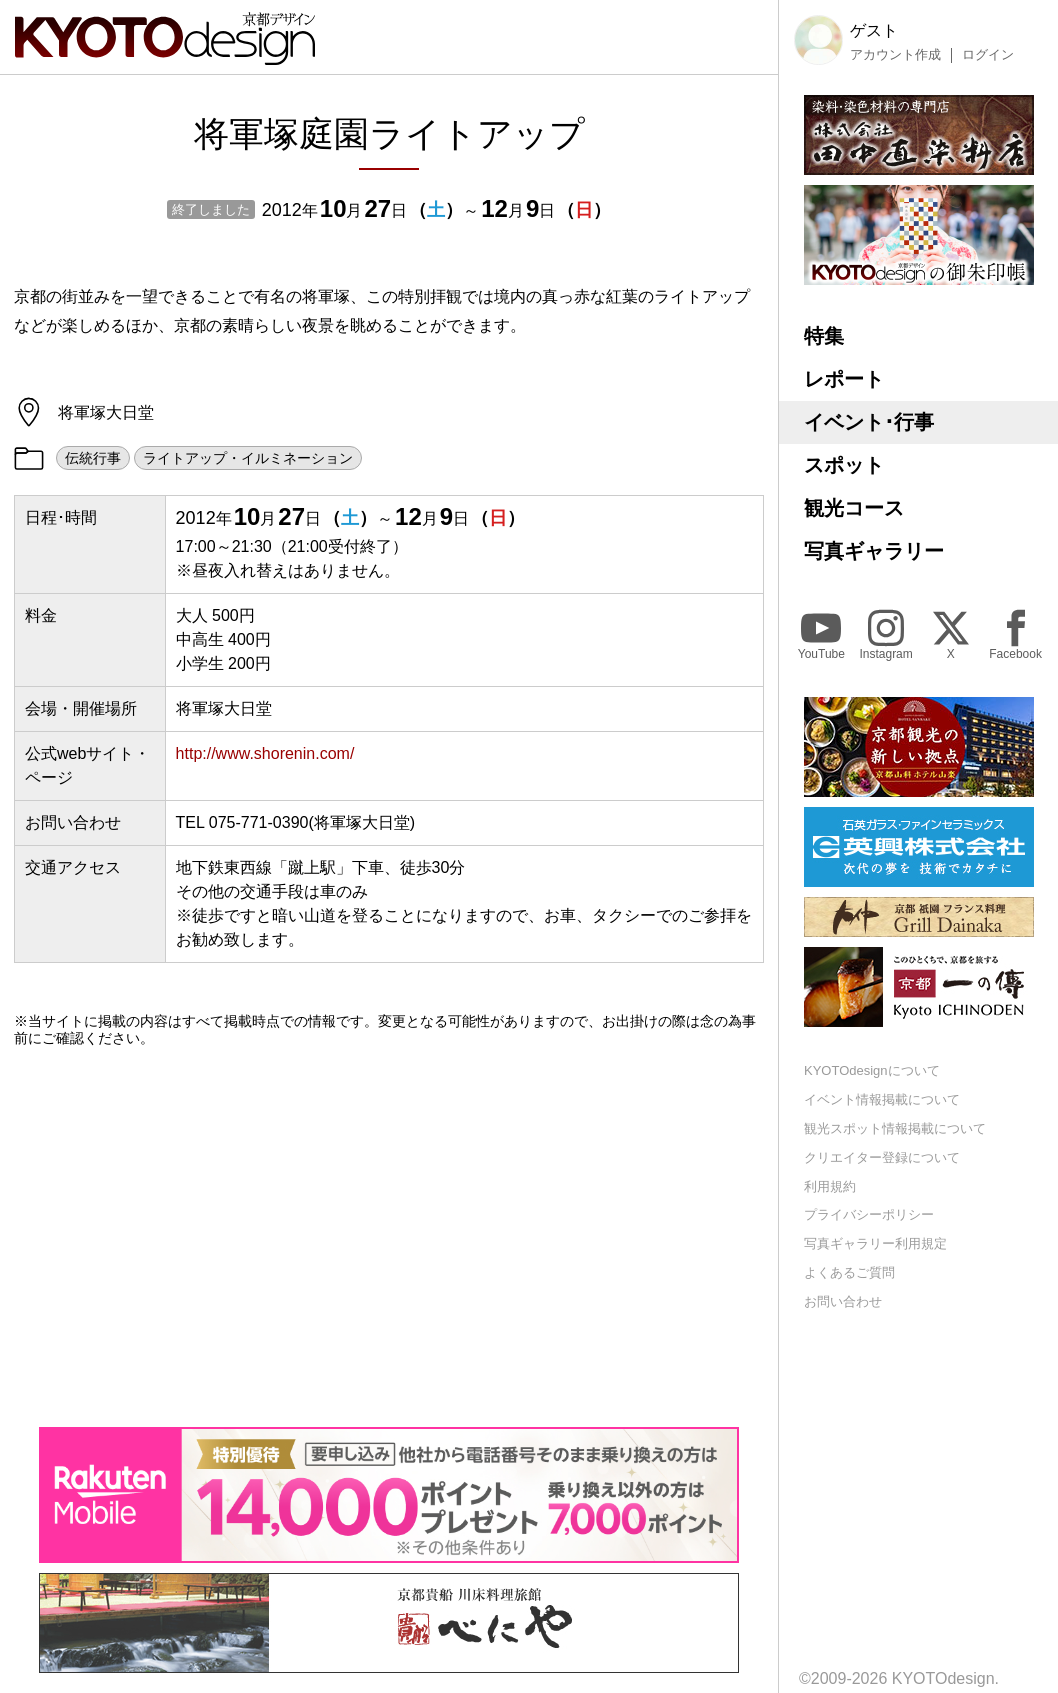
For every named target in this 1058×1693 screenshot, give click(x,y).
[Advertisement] (389, 1237)
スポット (844, 465)
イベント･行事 (869, 422)
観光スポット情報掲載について (895, 1128)
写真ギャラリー (874, 551)
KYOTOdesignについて (872, 1070)
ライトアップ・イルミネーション (248, 458)
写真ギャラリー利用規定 (875, 1243)
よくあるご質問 (849, 1272)
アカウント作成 (895, 55)
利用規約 (830, 1186)
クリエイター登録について (882, 1157)
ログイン (988, 55)
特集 (824, 336)
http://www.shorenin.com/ (265, 753)
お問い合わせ (843, 1301)
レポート (844, 379)
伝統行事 (93, 458)
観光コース (854, 508)
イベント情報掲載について (882, 1099)
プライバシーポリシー (869, 1214)
